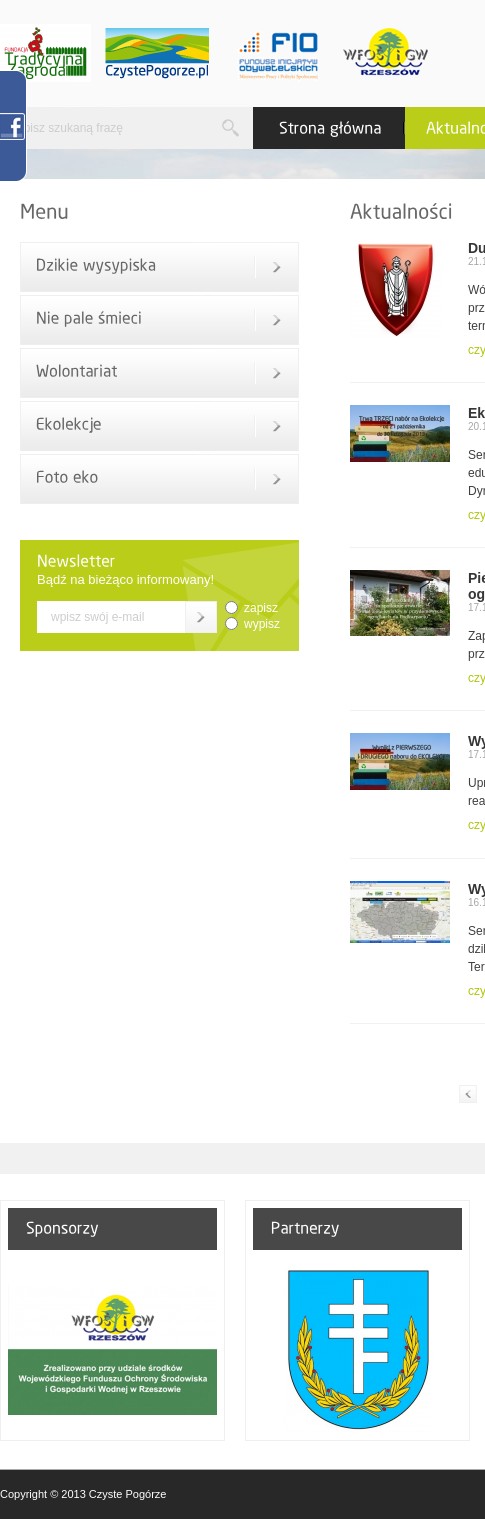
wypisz (262, 624)
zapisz (261, 608)
